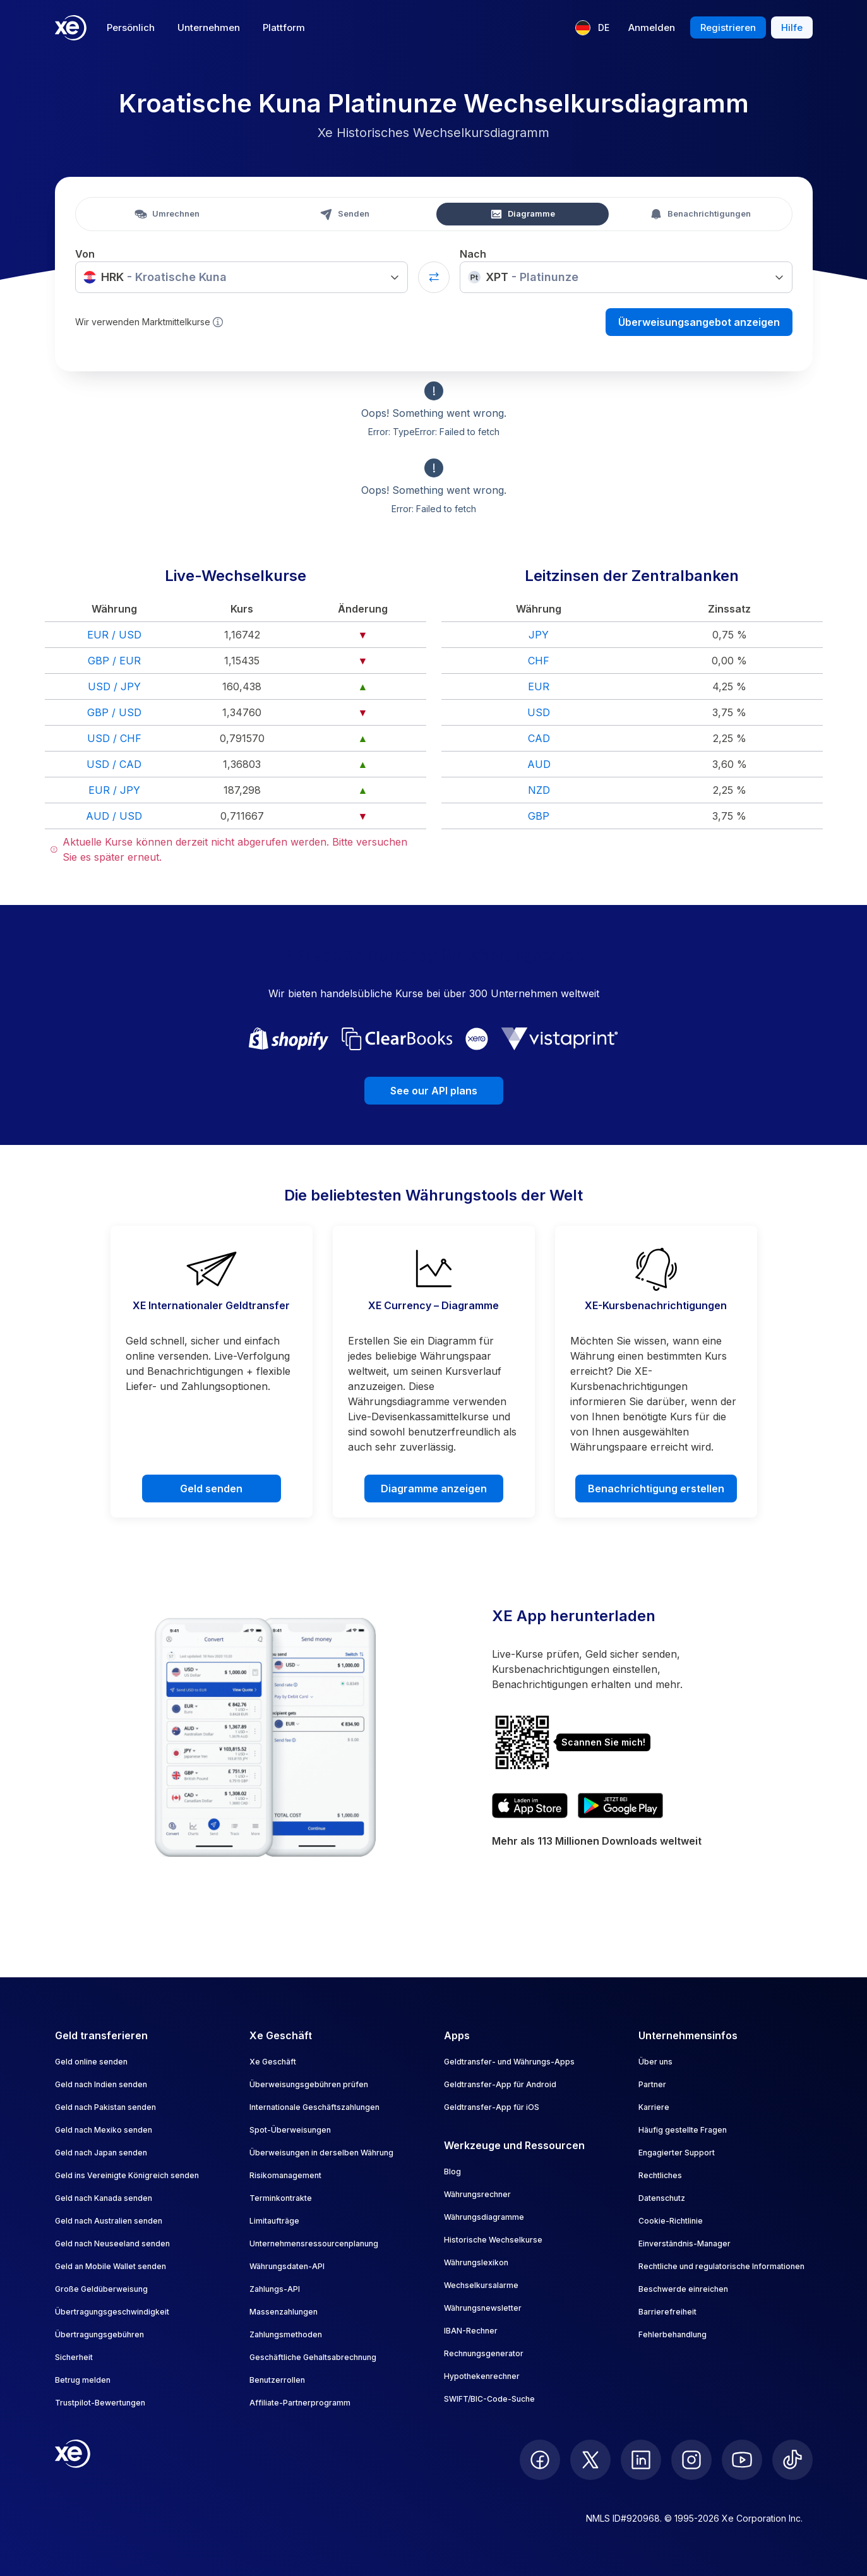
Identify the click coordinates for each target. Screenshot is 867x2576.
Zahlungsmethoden (285, 2334)
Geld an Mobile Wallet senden (110, 2266)
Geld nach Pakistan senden (105, 2107)
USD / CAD (114, 764)
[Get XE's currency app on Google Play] (620, 1805)
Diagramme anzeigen (434, 1488)
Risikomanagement (285, 2175)
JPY (539, 634)
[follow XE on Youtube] (742, 2460)
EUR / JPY (114, 790)
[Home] (71, 27)
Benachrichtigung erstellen (656, 1488)
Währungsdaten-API (287, 2266)
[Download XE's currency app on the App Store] (530, 1805)
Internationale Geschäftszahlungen (314, 2107)
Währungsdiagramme (484, 2217)
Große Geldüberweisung (101, 2289)
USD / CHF (114, 738)
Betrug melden (83, 2380)
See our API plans (433, 1090)
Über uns (655, 2061)
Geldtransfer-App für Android (500, 2084)
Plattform (284, 27)
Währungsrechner (477, 2194)
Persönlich (131, 27)
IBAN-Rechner (471, 2330)
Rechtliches (660, 2175)
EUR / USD (114, 634)
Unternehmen (208, 27)
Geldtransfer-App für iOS (491, 2107)
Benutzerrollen (277, 2380)
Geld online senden (91, 2061)
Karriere (653, 2107)
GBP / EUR (114, 660)
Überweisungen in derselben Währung (321, 2152)
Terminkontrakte (280, 2198)
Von (85, 254)
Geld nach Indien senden (101, 2084)
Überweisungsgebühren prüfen (308, 2084)
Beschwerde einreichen (683, 2289)
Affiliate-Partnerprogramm (299, 2402)
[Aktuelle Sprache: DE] (592, 27)
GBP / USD (114, 712)
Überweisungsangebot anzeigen (699, 322)
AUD (539, 764)
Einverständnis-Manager (684, 2243)
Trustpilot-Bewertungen (100, 2402)
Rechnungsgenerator (483, 2353)
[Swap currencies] (434, 277)
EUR (538, 686)
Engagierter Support (676, 2152)
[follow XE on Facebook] (540, 2460)
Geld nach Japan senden (101, 2152)
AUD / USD (114, 816)
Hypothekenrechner (482, 2376)
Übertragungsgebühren (99, 2334)
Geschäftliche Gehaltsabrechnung (312, 2357)
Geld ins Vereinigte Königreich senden (127, 2175)
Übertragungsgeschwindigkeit (112, 2311)
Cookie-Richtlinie (670, 2221)
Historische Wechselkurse (493, 2239)
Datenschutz (661, 2198)
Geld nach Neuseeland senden (112, 2243)
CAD (539, 738)
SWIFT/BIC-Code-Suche (489, 2399)
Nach (473, 254)
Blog (452, 2171)
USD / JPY (114, 686)
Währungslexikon (476, 2262)
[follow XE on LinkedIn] (641, 2460)
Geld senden (211, 1488)
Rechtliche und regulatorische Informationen (721, 2266)
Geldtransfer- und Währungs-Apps (509, 2061)
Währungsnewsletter (483, 2308)
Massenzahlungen (283, 2311)
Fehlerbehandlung (672, 2334)
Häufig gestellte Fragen (682, 2130)
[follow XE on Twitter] (590, 2460)
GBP (538, 816)
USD (538, 712)
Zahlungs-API (274, 2289)
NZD (539, 790)
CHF (538, 660)
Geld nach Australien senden (108, 2221)
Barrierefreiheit (667, 2311)
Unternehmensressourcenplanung (313, 2243)
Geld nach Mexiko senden (103, 2130)
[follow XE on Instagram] (691, 2460)
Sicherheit (74, 2357)
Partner (652, 2084)
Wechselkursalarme (481, 2285)
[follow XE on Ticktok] (792, 2460)
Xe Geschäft (272, 2061)
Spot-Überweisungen (290, 2130)
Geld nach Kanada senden (103, 2198)
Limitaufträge (274, 2221)
